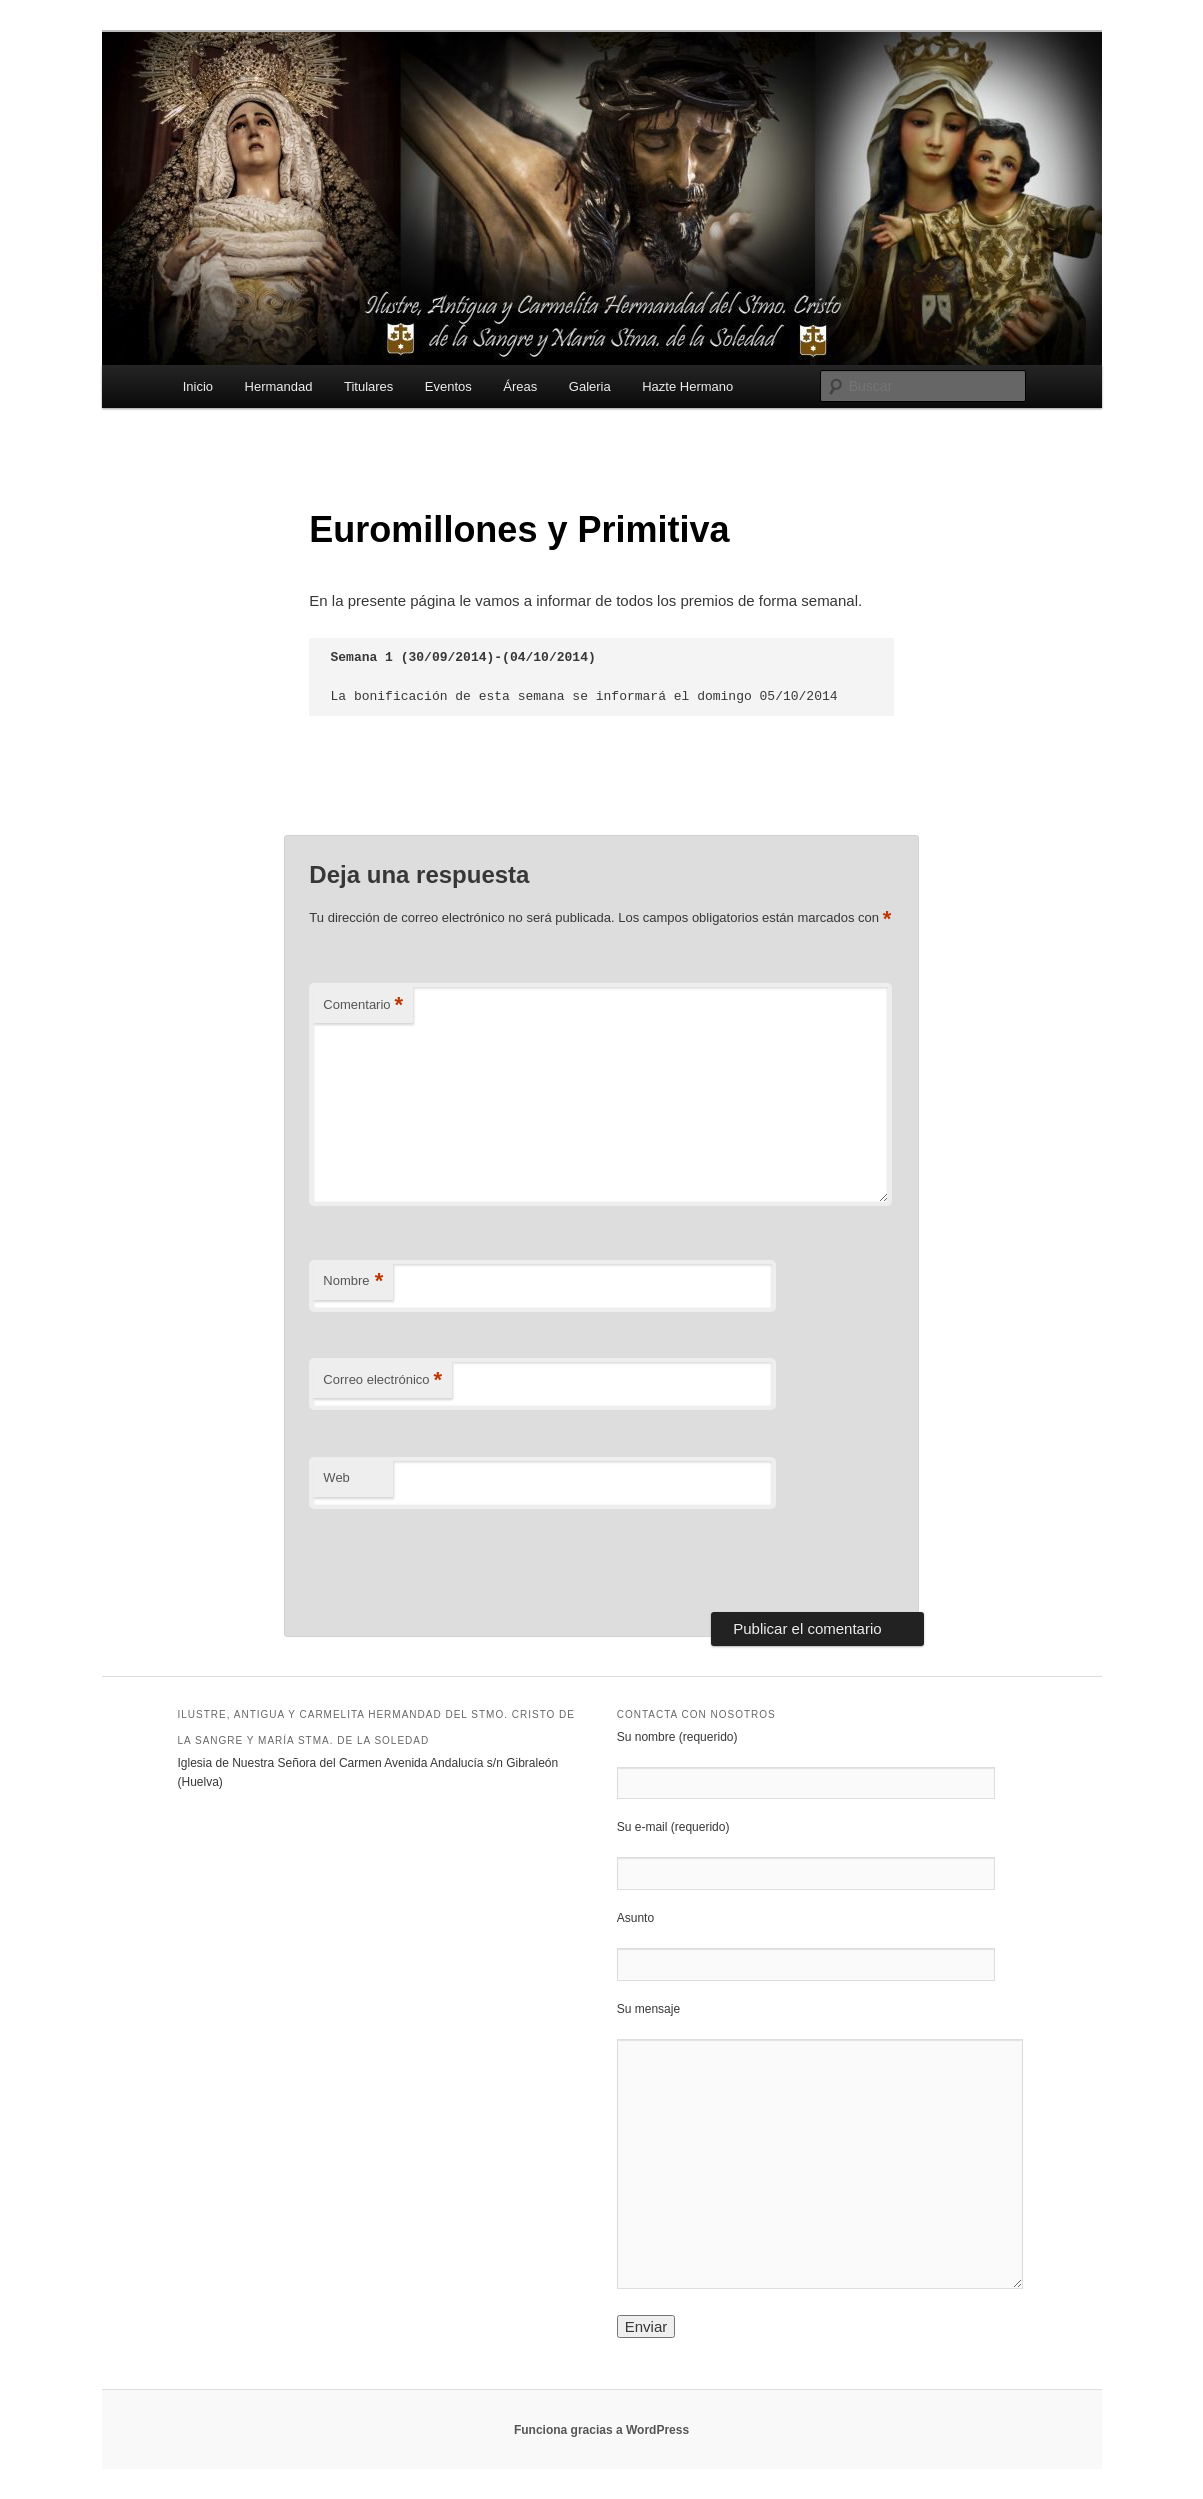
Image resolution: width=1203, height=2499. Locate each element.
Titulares (368, 386)
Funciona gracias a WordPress (601, 2430)
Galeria (590, 386)
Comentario (363, 1005)
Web (336, 1477)
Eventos (448, 386)
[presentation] (446, 1554)
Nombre (353, 1281)
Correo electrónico (382, 1380)
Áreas (520, 386)
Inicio (198, 386)
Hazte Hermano (687, 386)
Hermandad (279, 386)
